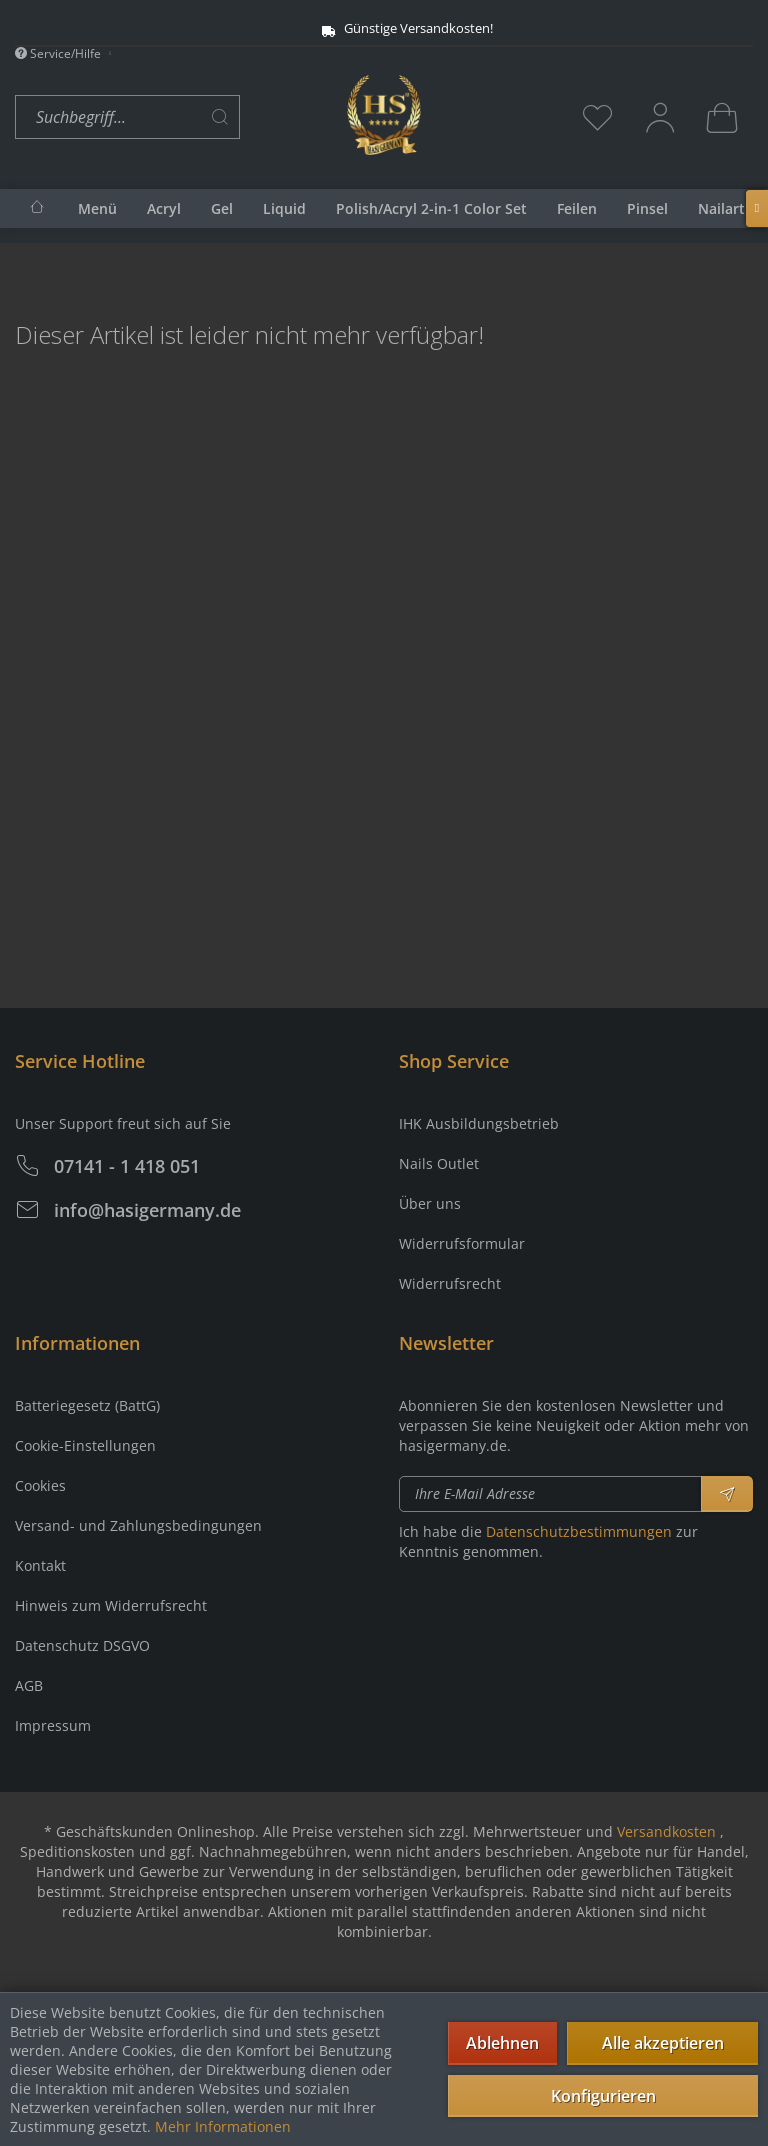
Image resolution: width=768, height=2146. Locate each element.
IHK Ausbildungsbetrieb (479, 1123)
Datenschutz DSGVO (82, 1645)
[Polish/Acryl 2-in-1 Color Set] (431, 208)
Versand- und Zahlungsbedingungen (138, 1525)
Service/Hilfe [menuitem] (59, 53)
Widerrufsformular (462, 1243)
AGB (29, 1685)
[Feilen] (577, 208)
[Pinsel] (647, 208)
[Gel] (222, 208)
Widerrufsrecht (450, 1283)
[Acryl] (164, 208)
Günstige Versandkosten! (361, 28)
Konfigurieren (603, 2096)
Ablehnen (502, 2043)
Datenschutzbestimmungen (579, 1531)
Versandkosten (666, 1831)
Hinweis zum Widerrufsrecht (111, 1605)
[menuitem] (176, 117)
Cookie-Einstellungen (85, 1445)
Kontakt (40, 1565)
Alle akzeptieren (663, 2043)
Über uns (430, 1203)
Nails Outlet (439, 1163)
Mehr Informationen (223, 2126)
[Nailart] (721, 208)
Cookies (40, 1485)
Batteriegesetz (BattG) (87, 1405)
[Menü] (97, 208)
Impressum (53, 1725)
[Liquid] (284, 208)
